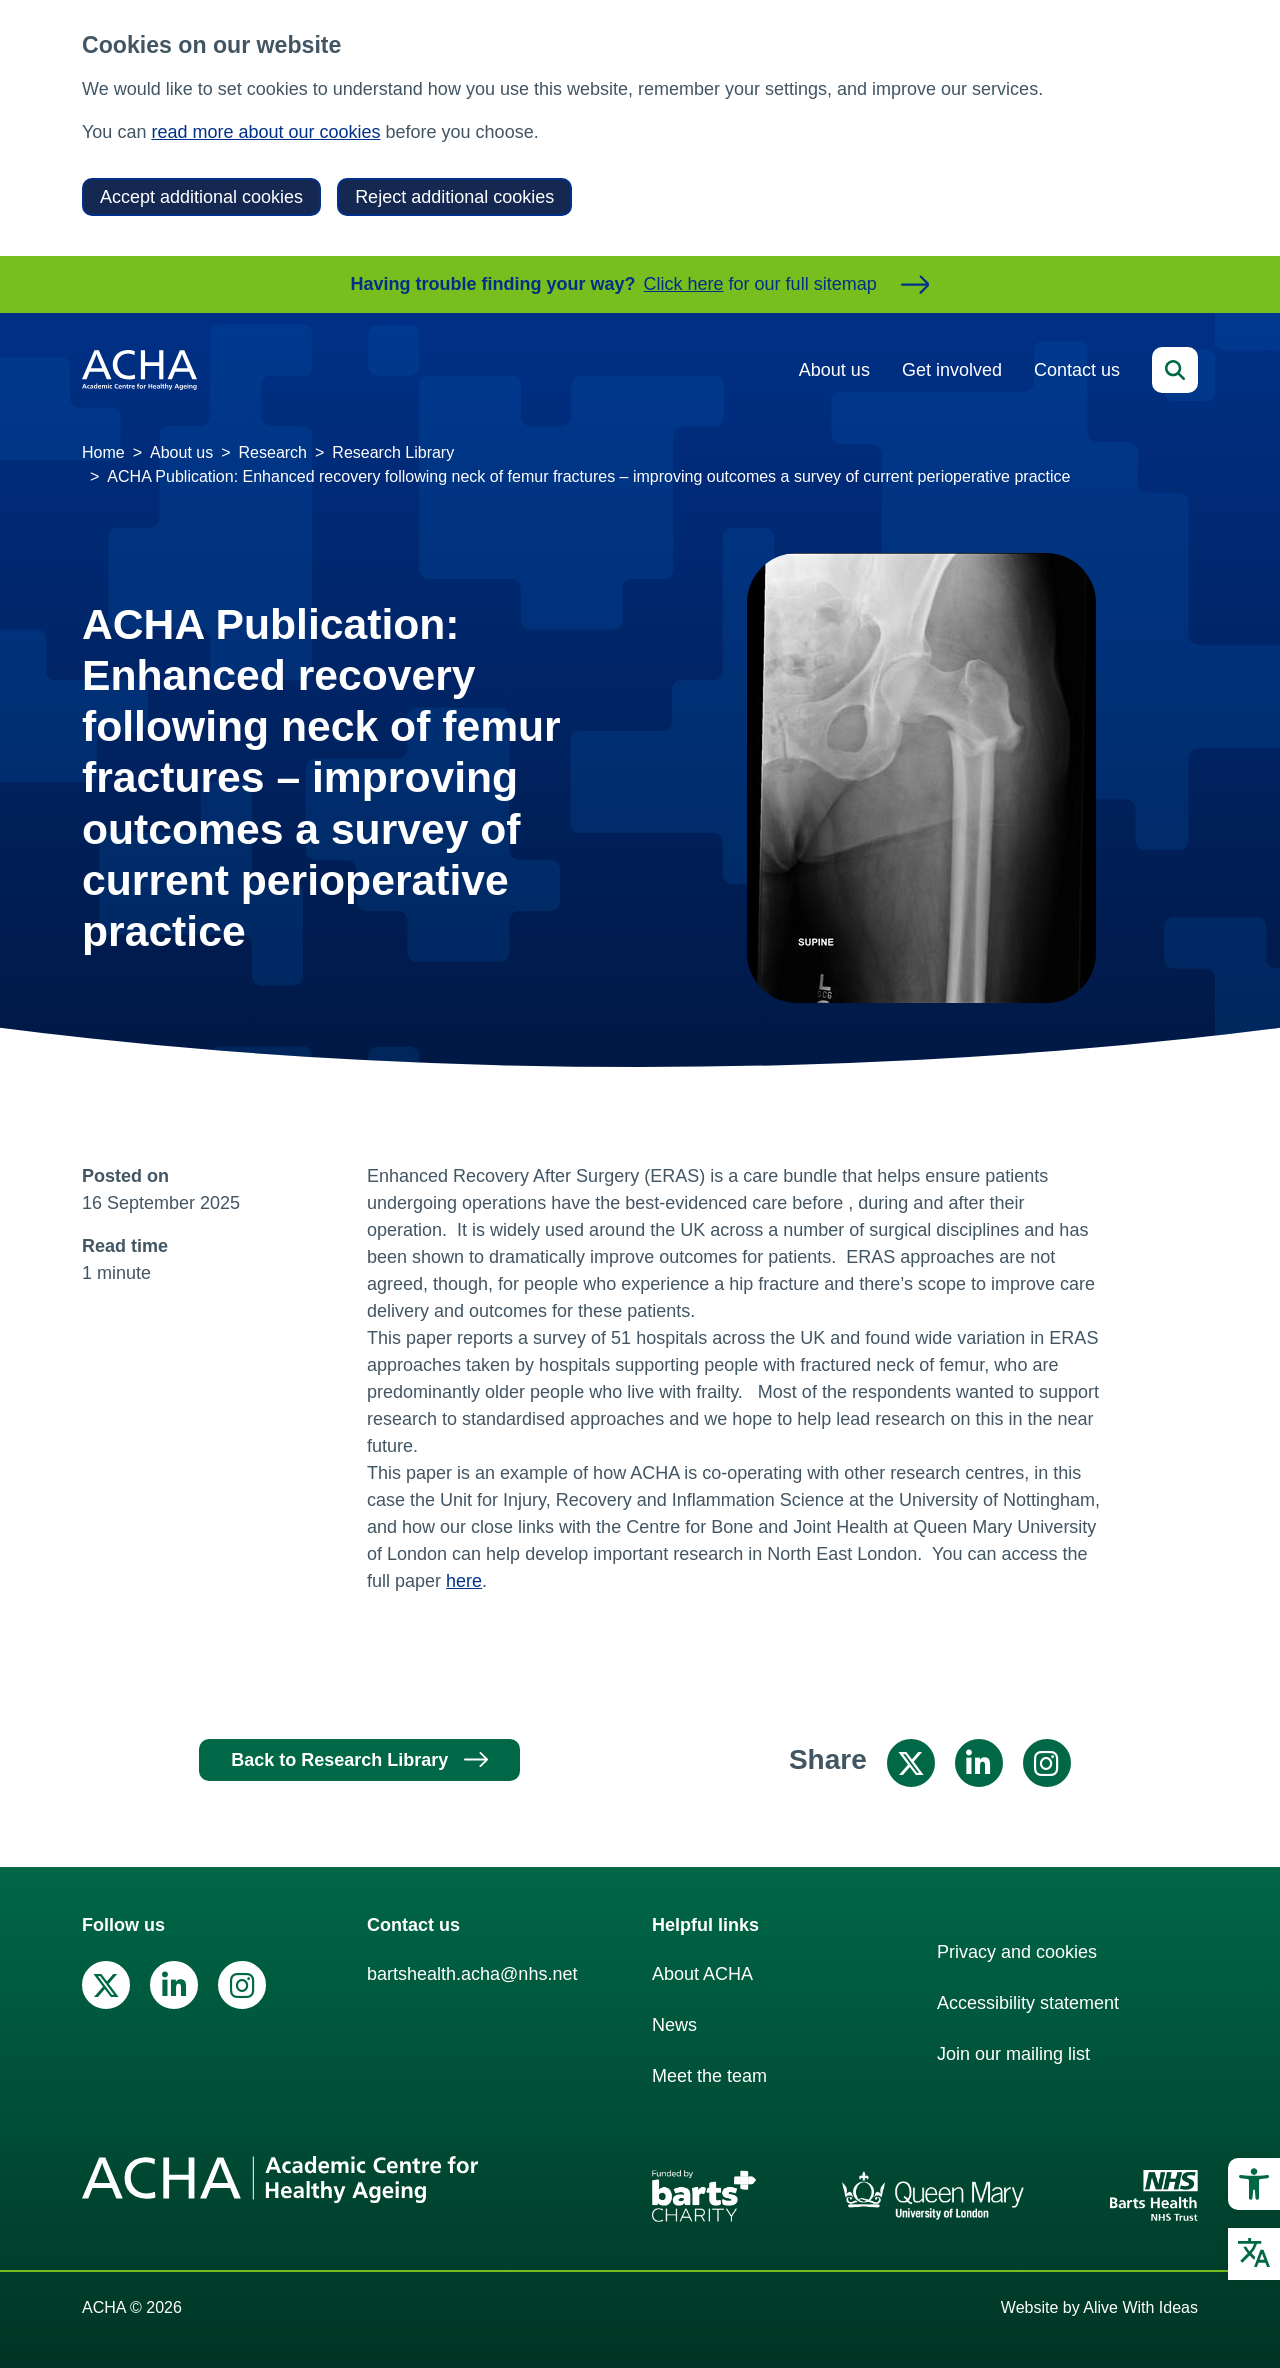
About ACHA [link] (702, 1974)
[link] (1254, 2184)
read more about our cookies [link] (265, 132)
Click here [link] (684, 284)
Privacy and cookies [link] (1017, 1952)
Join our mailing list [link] (1013, 2054)
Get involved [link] (952, 370)
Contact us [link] (1077, 370)
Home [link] (103, 452)
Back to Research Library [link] (339, 1760)
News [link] (674, 2025)
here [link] (464, 1581)
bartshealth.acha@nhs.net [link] (472, 1974)
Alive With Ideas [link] (1140, 2307)
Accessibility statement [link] (1028, 2003)
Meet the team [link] (709, 2076)
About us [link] (834, 370)
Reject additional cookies (454, 197)
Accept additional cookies (201, 197)
